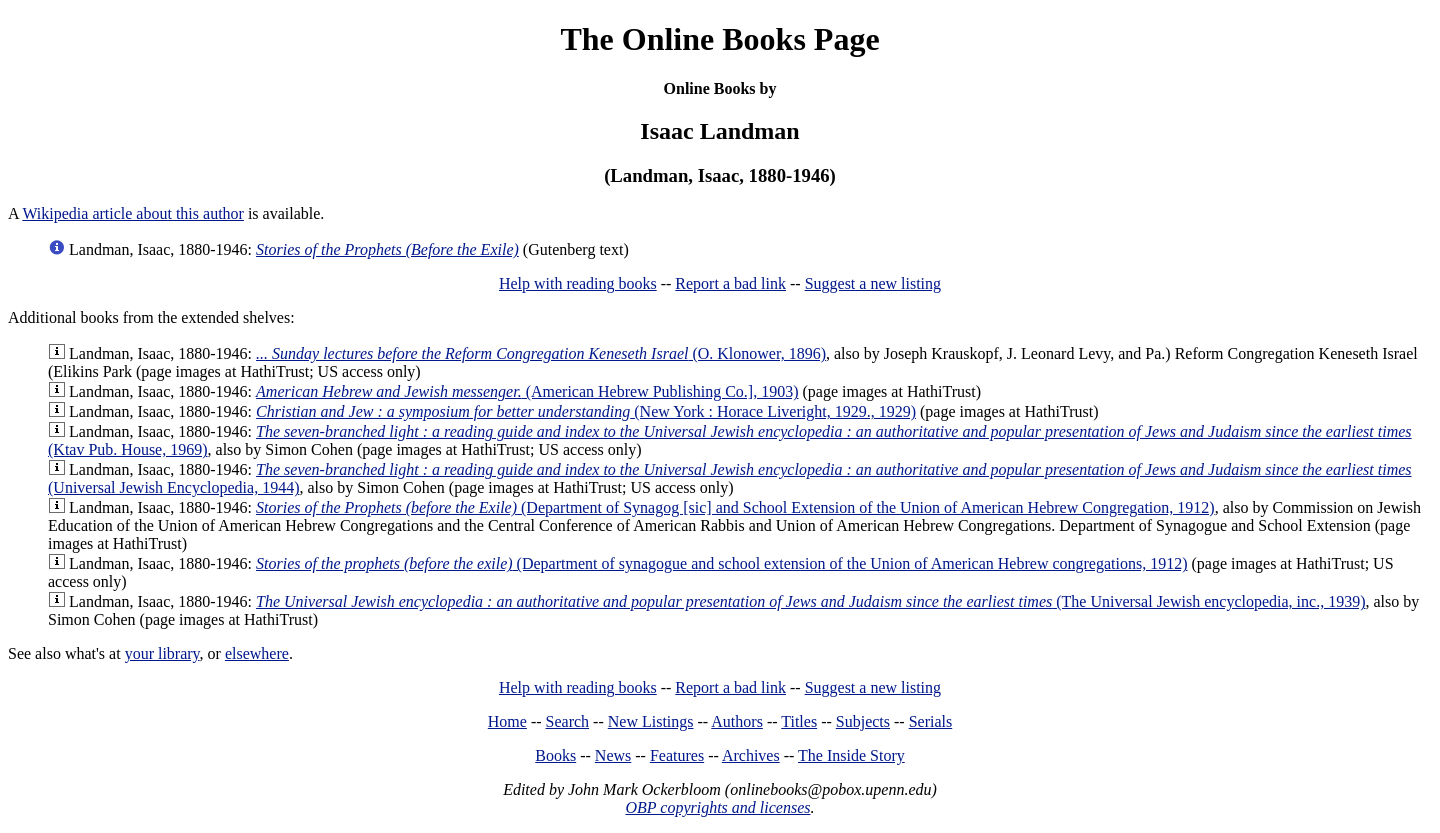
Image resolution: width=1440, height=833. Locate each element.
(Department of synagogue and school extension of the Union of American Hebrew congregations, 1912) (721, 563)
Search (568, 721)
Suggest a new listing (873, 283)
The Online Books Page (719, 39)
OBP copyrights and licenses (717, 807)
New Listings (651, 721)
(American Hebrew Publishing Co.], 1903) (527, 391)
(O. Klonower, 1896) (541, 353)
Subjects (863, 721)
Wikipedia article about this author (133, 213)
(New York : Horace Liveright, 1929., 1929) (586, 411)
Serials (931, 721)
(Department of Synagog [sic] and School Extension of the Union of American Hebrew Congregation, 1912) (735, 507)
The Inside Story (851, 755)
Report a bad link (730, 283)
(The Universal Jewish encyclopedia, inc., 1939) (810, 601)
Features (677, 755)
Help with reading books (578, 283)
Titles (799, 721)
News (613, 755)
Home (507, 721)
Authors (737, 721)
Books (555, 755)
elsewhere (257, 653)
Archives (751, 755)
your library (162, 653)
